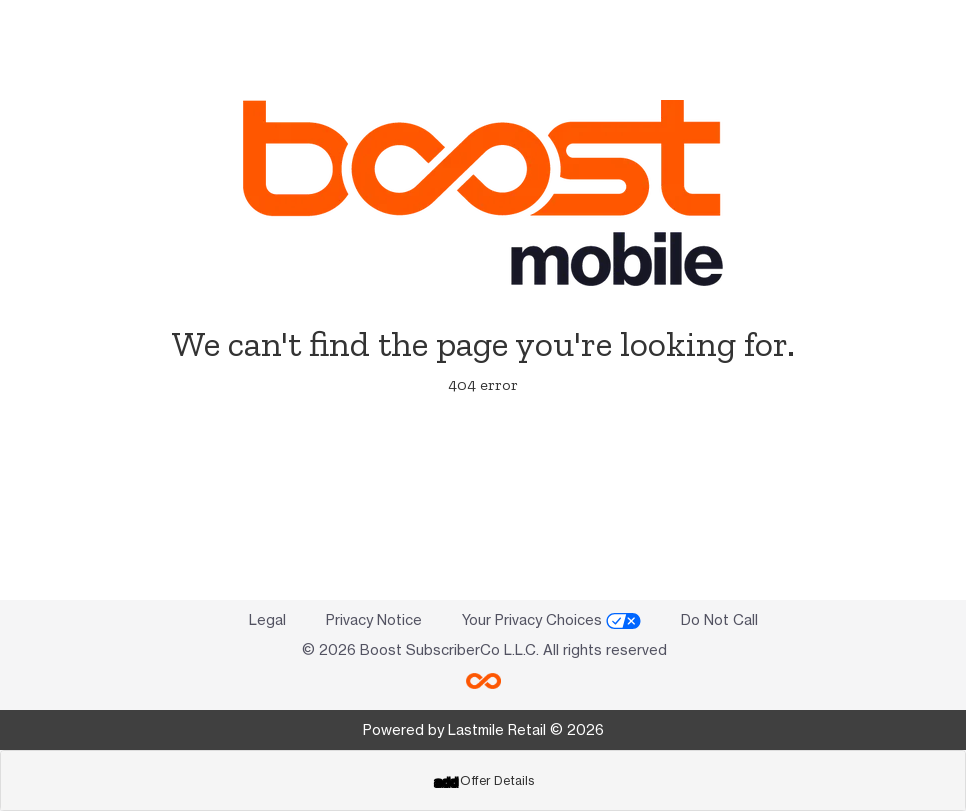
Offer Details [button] (484, 780)
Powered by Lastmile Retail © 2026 (483, 729)
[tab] (483, 780)
